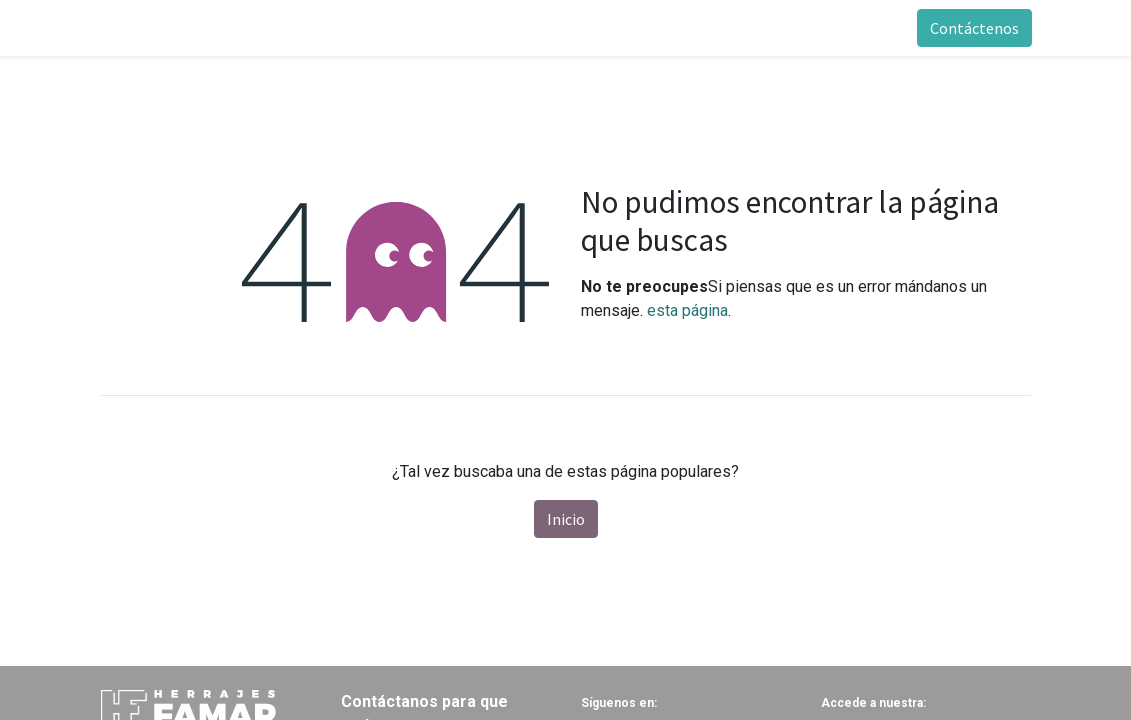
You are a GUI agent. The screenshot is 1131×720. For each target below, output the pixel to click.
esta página (687, 310)
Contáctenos (973, 28)
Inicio (566, 519)
